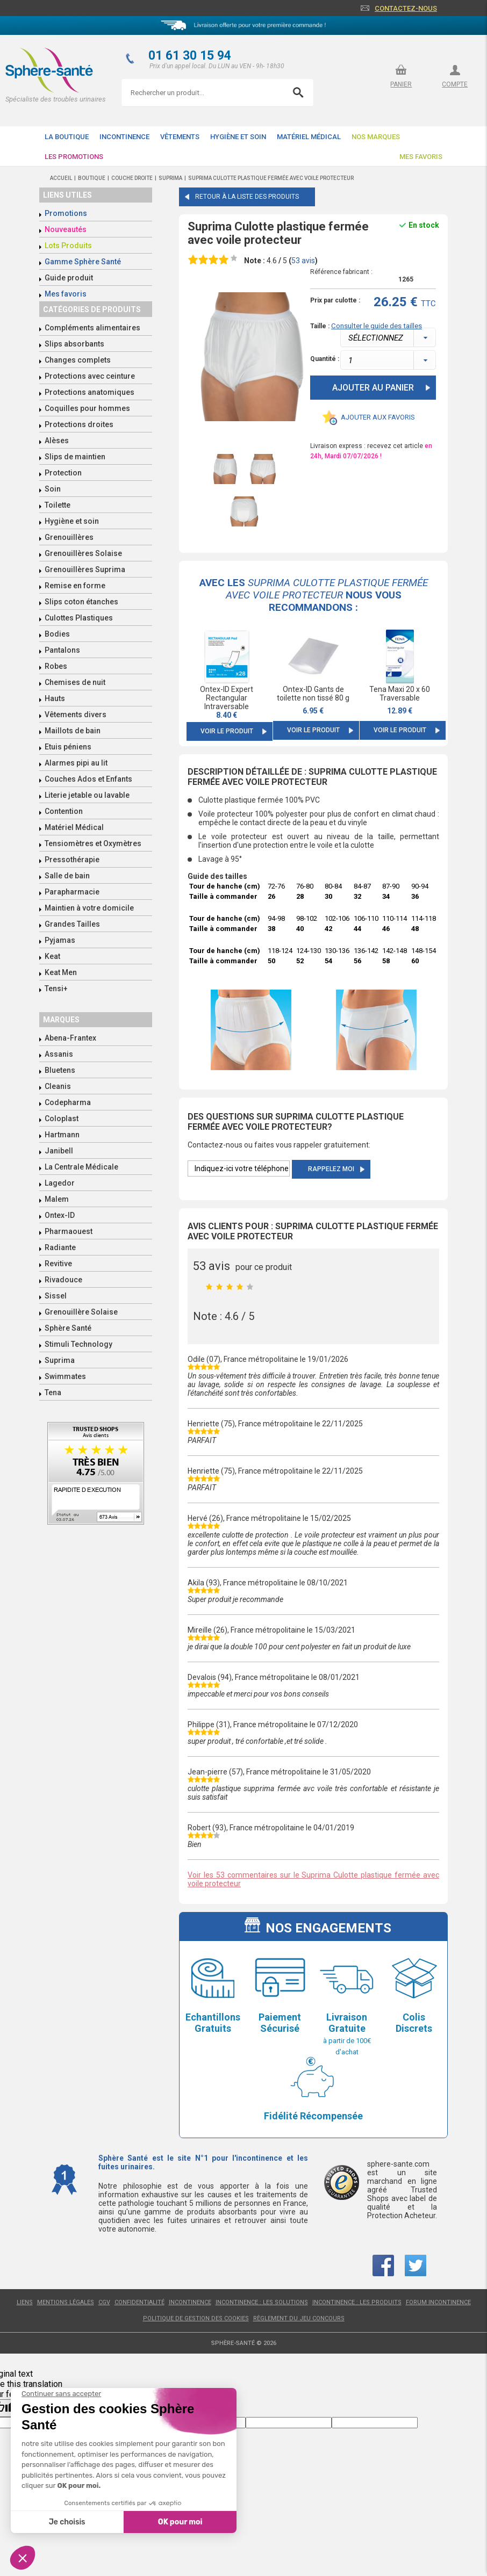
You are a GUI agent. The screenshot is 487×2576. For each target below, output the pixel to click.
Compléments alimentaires (92, 327)
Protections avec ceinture (90, 376)
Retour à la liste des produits (247, 196)
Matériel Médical (309, 137)
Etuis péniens (68, 746)
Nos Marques (376, 137)
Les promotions (74, 157)
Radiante (60, 1247)
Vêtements (179, 137)
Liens (25, 2302)
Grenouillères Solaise (83, 553)
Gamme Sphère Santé (83, 261)
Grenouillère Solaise (81, 1312)
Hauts (55, 698)
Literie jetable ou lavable (87, 795)
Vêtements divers (75, 714)
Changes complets (78, 360)
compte (455, 84)
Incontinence (124, 137)
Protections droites (79, 424)
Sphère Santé (68, 1328)
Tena (53, 1392)
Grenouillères (69, 537)
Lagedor (60, 1183)
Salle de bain (67, 875)
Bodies (57, 634)
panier (401, 84)
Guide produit (69, 277)
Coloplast (61, 1118)
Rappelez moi (331, 1169)
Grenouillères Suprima (85, 569)
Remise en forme (75, 585)
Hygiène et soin (238, 137)
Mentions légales (65, 2302)
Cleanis (58, 1086)
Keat (52, 956)
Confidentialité (139, 2302)
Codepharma (68, 1102)
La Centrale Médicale (81, 1167)
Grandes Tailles (72, 924)
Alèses (57, 440)
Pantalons (62, 650)
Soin (53, 489)
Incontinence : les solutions (262, 2302)
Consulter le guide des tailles (376, 326)
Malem (57, 1199)
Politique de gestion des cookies (196, 2318)
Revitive (58, 1263)
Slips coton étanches (81, 601)
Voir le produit (226, 731)
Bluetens (60, 1070)
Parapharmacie (72, 891)
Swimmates (65, 1376)
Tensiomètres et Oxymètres (93, 843)
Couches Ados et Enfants (88, 779)
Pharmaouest (68, 1231)
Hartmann (62, 1134)
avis (303, 260)
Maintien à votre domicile (89, 908)
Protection (63, 472)
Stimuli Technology (78, 1344)
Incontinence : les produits (357, 2302)
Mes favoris (420, 157)
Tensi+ (56, 988)
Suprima (60, 1360)
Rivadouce (63, 1279)
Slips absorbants (74, 344)
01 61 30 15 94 (189, 55)
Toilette (57, 505)
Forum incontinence (438, 2302)
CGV (104, 2302)
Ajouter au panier (373, 388)
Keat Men (61, 972)
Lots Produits (68, 245)
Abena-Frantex (70, 1038)
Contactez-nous (406, 8)
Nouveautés (66, 229)
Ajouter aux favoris (378, 417)
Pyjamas (60, 940)
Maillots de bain (73, 730)
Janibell (59, 1150)
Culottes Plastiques (79, 618)
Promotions (66, 213)
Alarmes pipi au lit (76, 763)
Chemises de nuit (75, 682)
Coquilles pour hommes (87, 408)
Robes (56, 666)
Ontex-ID (60, 1215)
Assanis (59, 1054)
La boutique (67, 137)
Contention (64, 811)
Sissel (56, 1295)
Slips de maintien (75, 456)
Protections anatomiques (89, 392)
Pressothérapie (72, 859)
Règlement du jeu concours (299, 2318)
